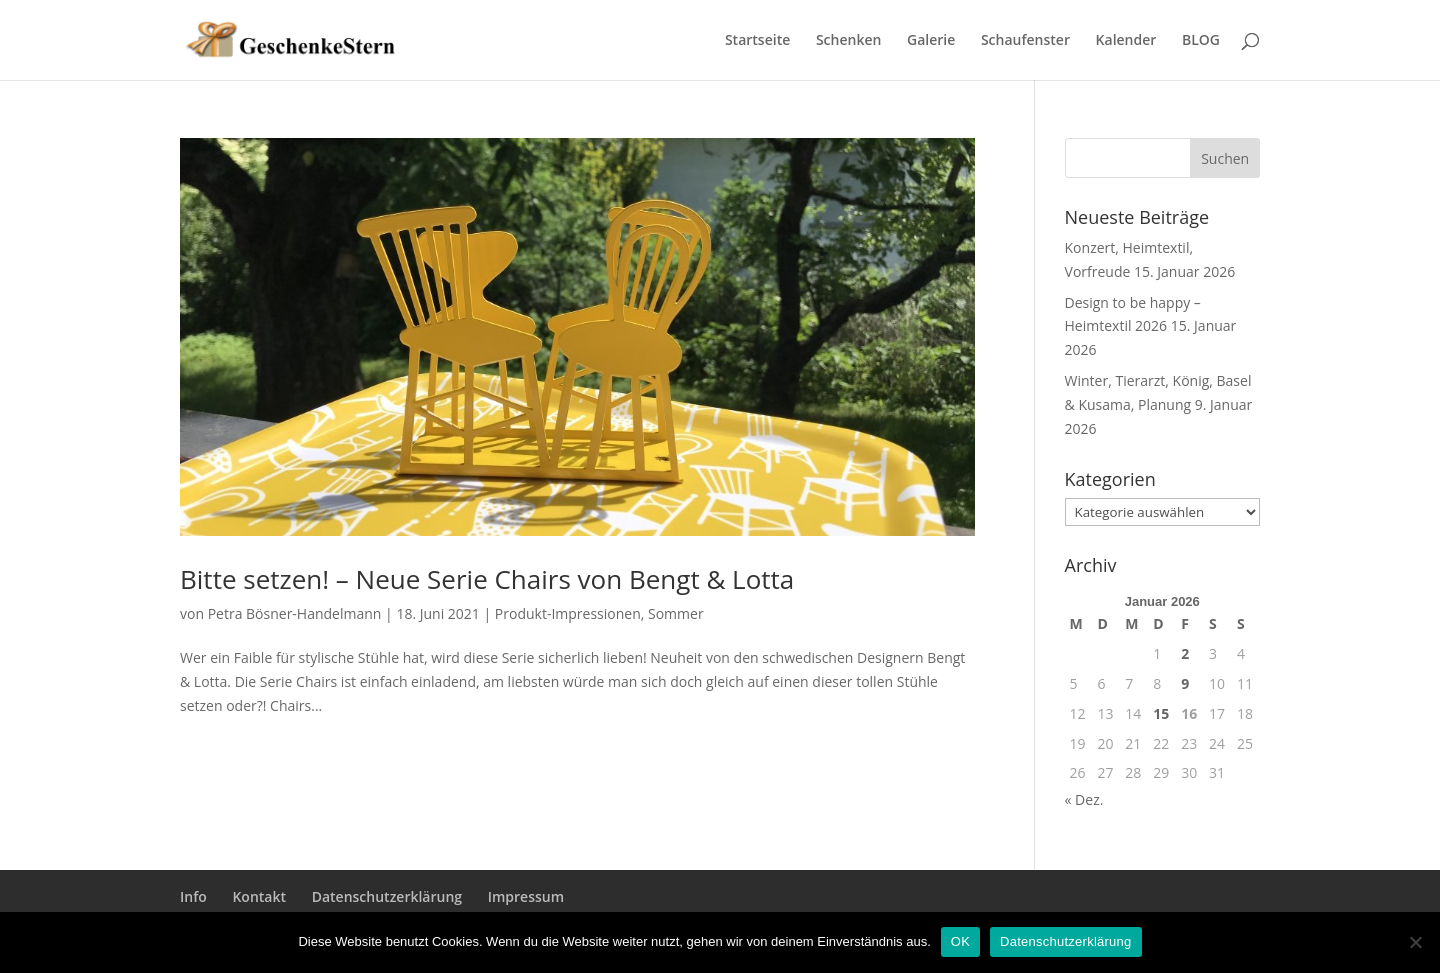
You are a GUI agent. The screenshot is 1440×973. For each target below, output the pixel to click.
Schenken (848, 41)
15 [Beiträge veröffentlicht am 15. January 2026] (1161, 713)
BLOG (1201, 41)
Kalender (1126, 41)
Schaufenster (1025, 41)
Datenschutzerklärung (387, 896)
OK (960, 941)
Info (193, 896)
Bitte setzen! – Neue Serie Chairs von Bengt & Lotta (487, 579)
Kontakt (259, 896)
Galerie (931, 41)
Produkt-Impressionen (568, 613)
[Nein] (1415, 942)
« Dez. (1084, 799)
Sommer (676, 613)
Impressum (526, 896)
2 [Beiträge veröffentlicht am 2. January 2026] (1185, 653)
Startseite (757, 41)
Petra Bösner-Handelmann (295, 613)
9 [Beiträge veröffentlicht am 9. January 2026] (1185, 683)
